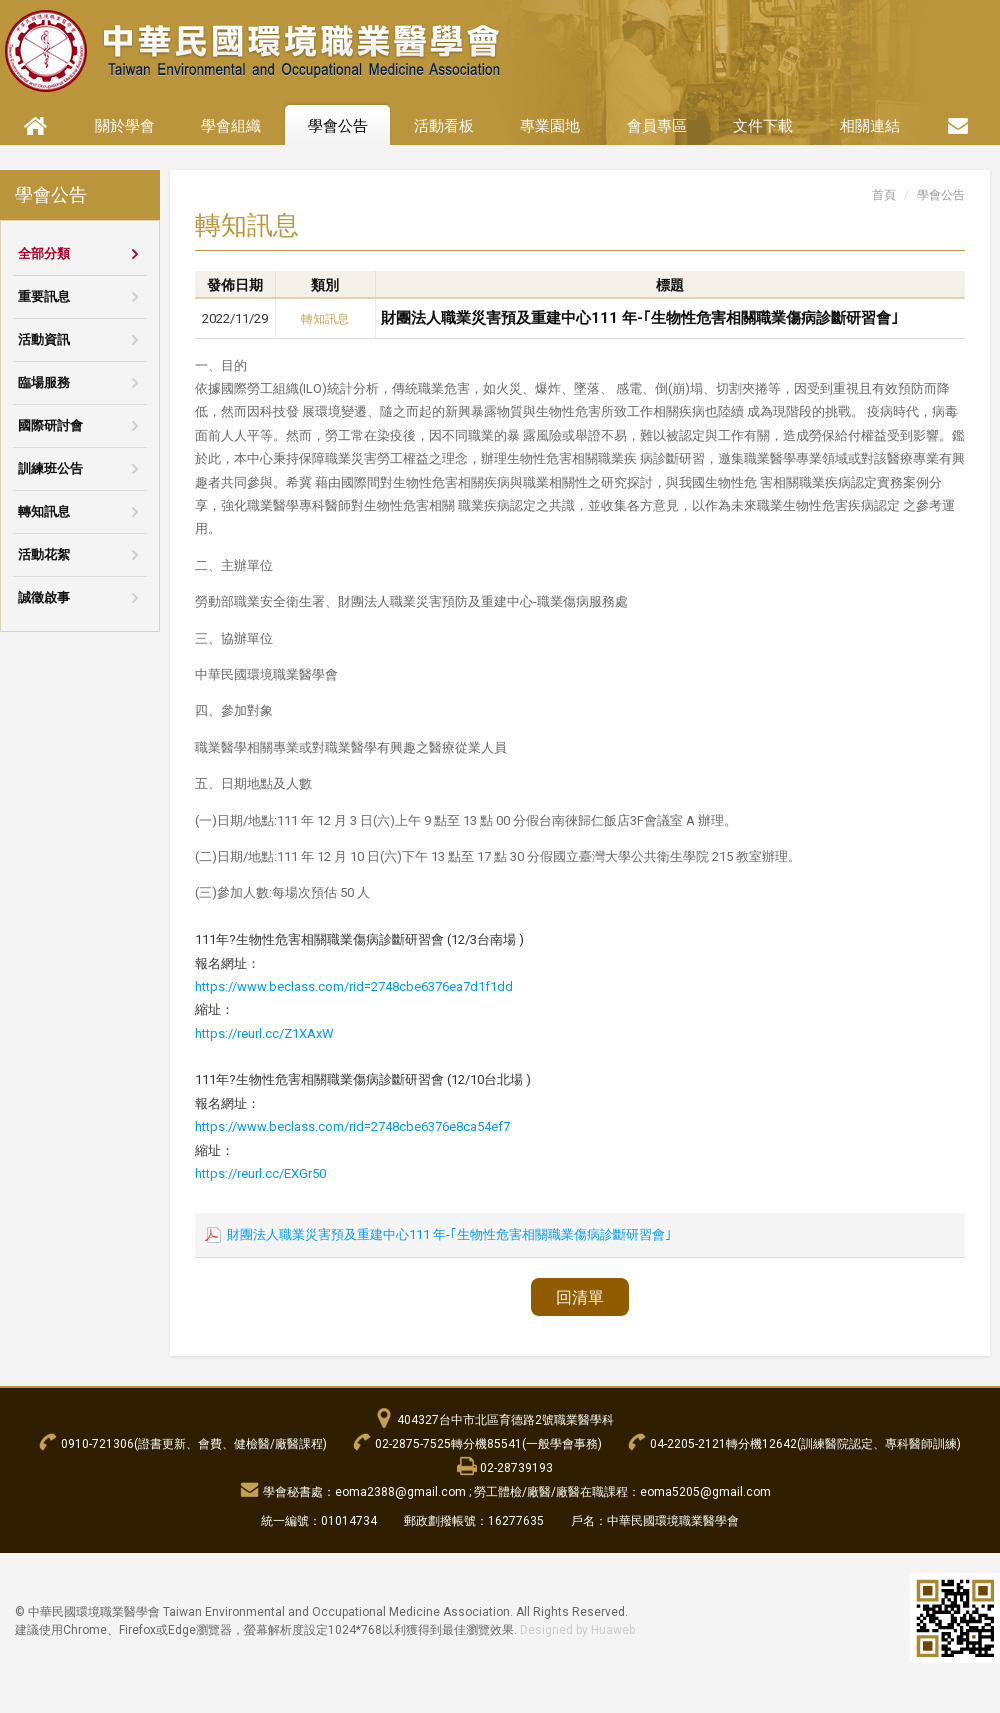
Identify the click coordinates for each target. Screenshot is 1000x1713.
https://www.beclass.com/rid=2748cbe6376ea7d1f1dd (354, 986)
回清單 (580, 1297)
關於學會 (125, 126)
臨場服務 (44, 382)
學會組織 (231, 126)
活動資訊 (44, 339)
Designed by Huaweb (577, 1630)
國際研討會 (50, 425)
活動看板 (444, 126)
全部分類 (44, 253)
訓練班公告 (50, 468)
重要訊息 (44, 296)
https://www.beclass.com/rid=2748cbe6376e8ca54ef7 (352, 1126)
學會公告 (338, 126)
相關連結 (870, 126)
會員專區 (657, 126)
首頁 (884, 195)
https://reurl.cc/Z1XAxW (264, 1033)
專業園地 (550, 126)
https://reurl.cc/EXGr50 (260, 1173)
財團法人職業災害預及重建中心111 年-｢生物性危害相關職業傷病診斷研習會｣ (640, 318)
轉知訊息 (44, 511)
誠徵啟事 (44, 597)
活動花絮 (44, 554)
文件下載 (763, 126)
